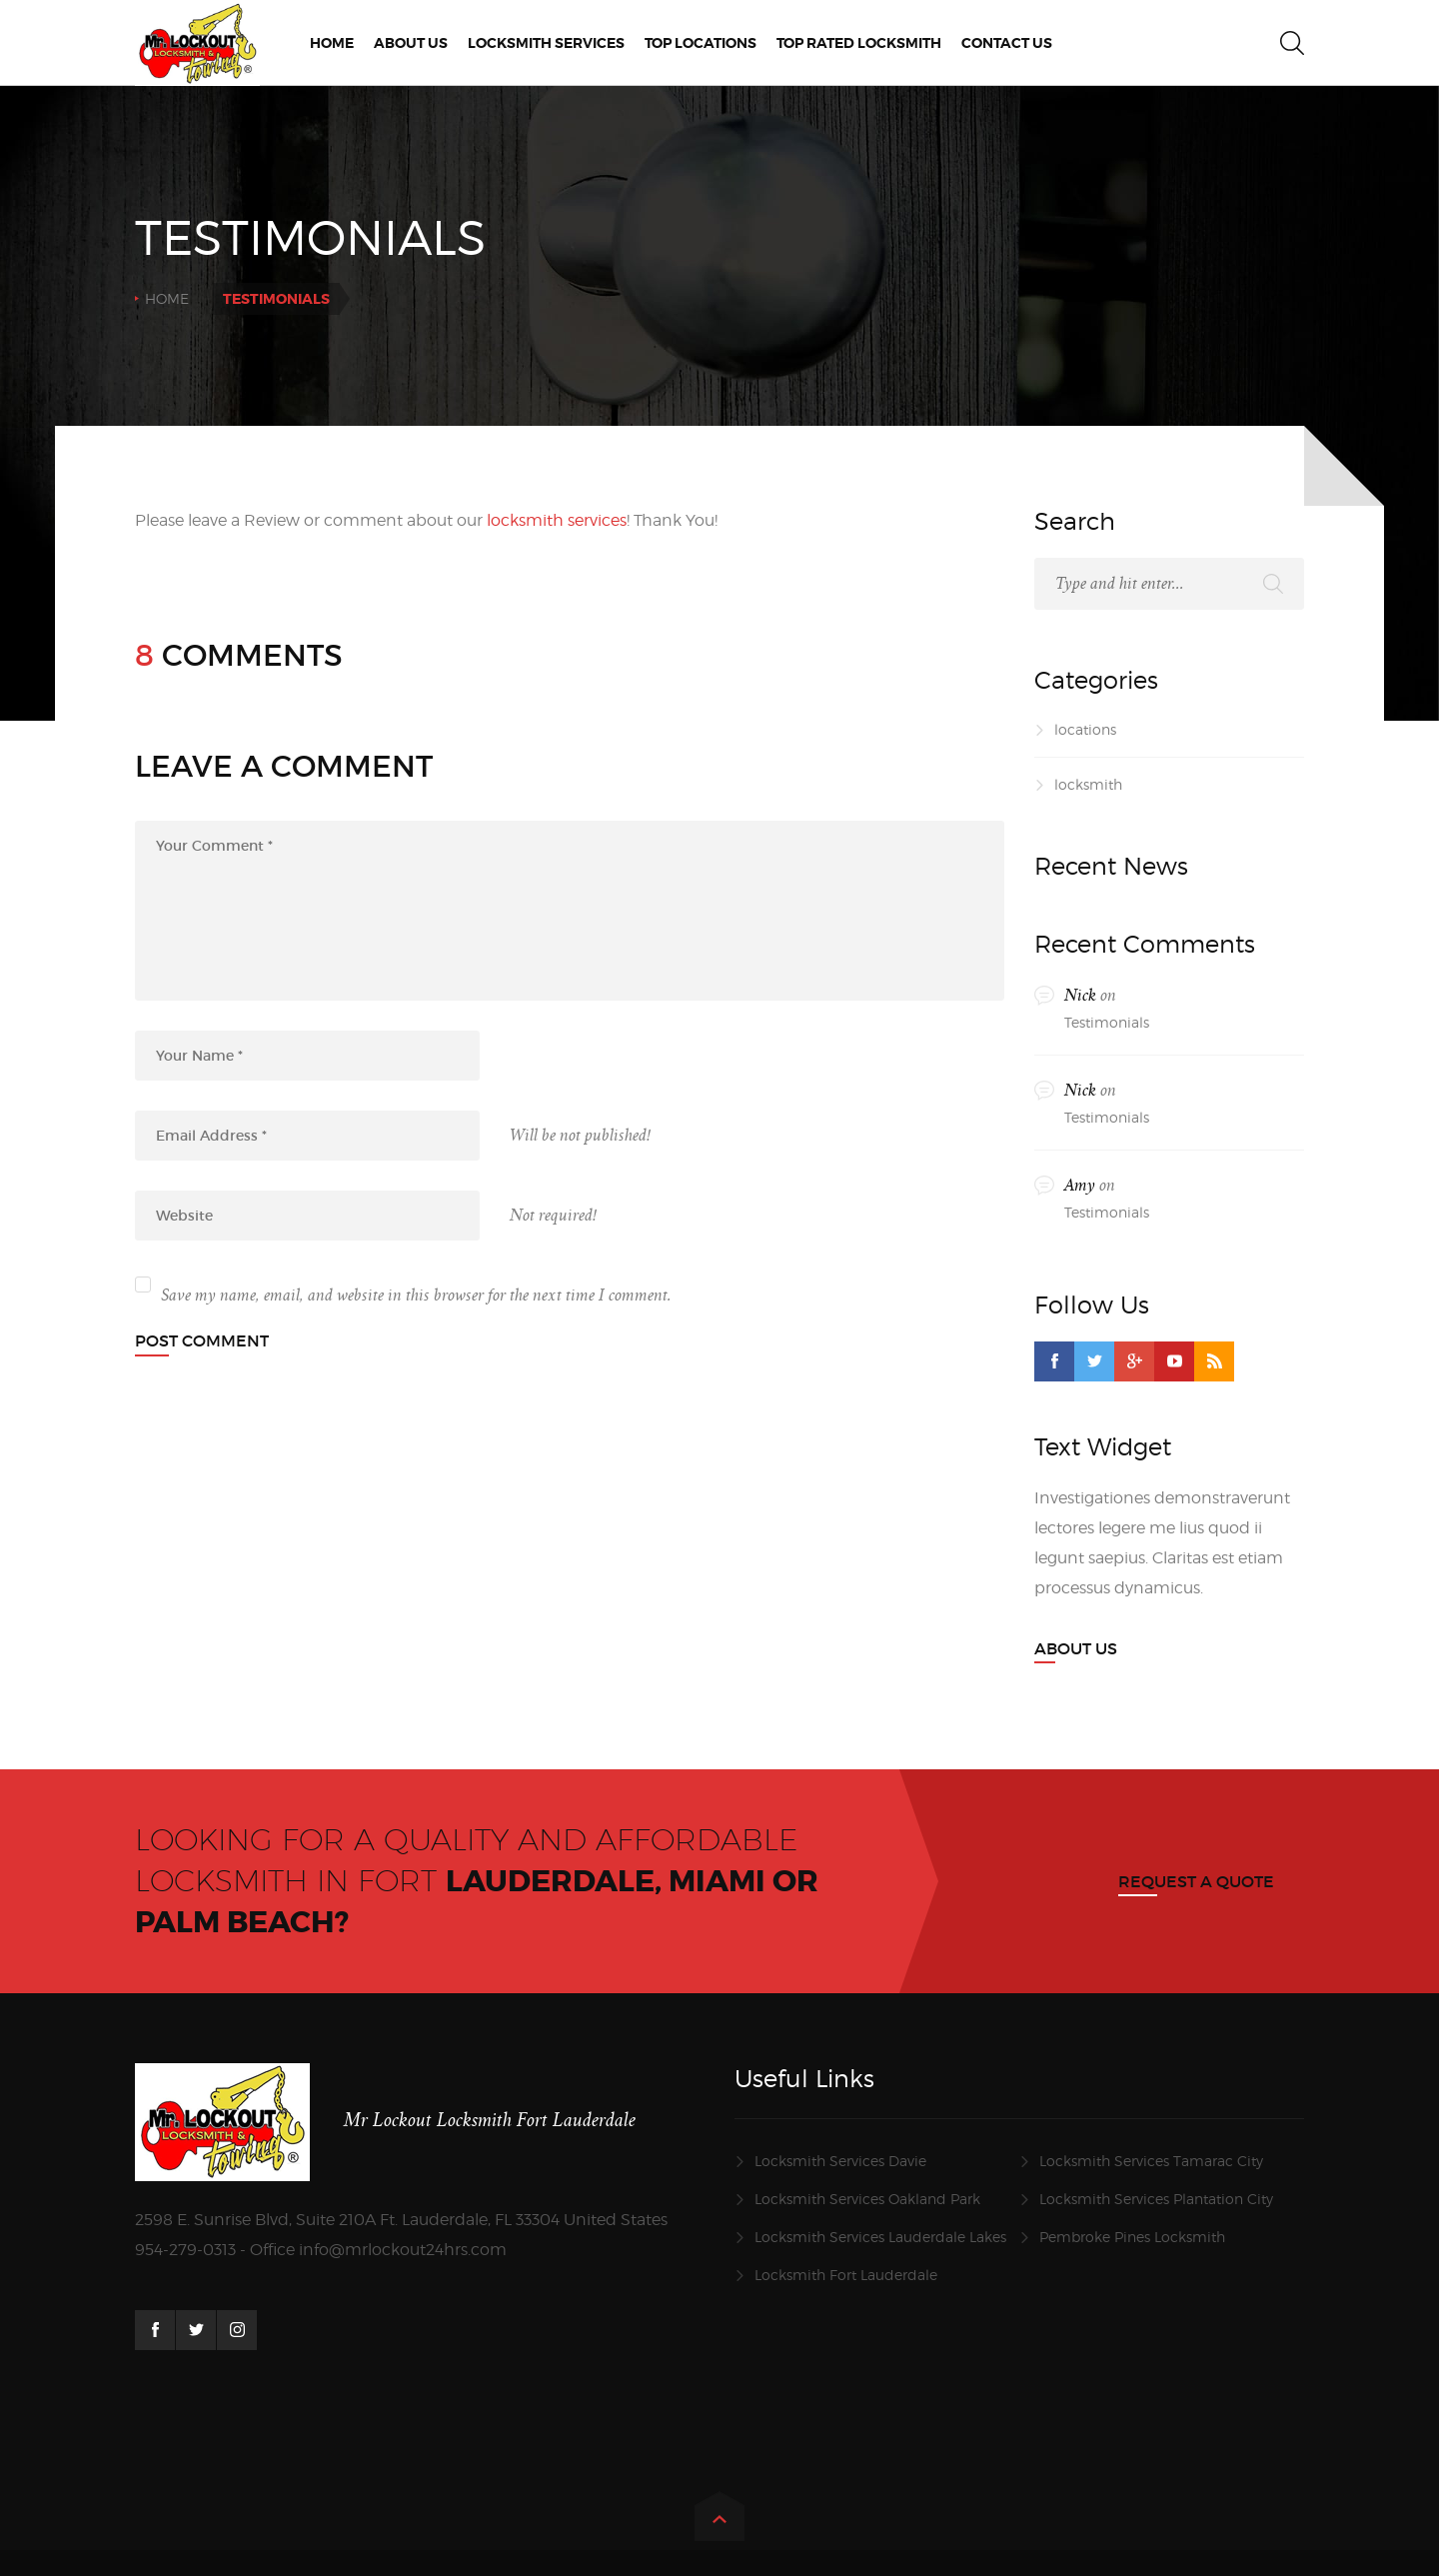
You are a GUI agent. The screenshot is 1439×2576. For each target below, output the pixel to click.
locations (1085, 729)
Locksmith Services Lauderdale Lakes (880, 2236)
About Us (1075, 1648)
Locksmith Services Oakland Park (867, 2198)
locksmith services (557, 520)
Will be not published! (580, 1136)
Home (167, 298)
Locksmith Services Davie (840, 2160)
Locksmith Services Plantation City (1156, 2198)
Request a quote (1196, 1881)
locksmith (1088, 784)
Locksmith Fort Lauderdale (845, 2274)
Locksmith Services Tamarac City (1151, 2160)
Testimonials (1106, 1022)
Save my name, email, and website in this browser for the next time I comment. (416, 1295)
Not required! (553, 1216)
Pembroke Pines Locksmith (1132, 2236)
